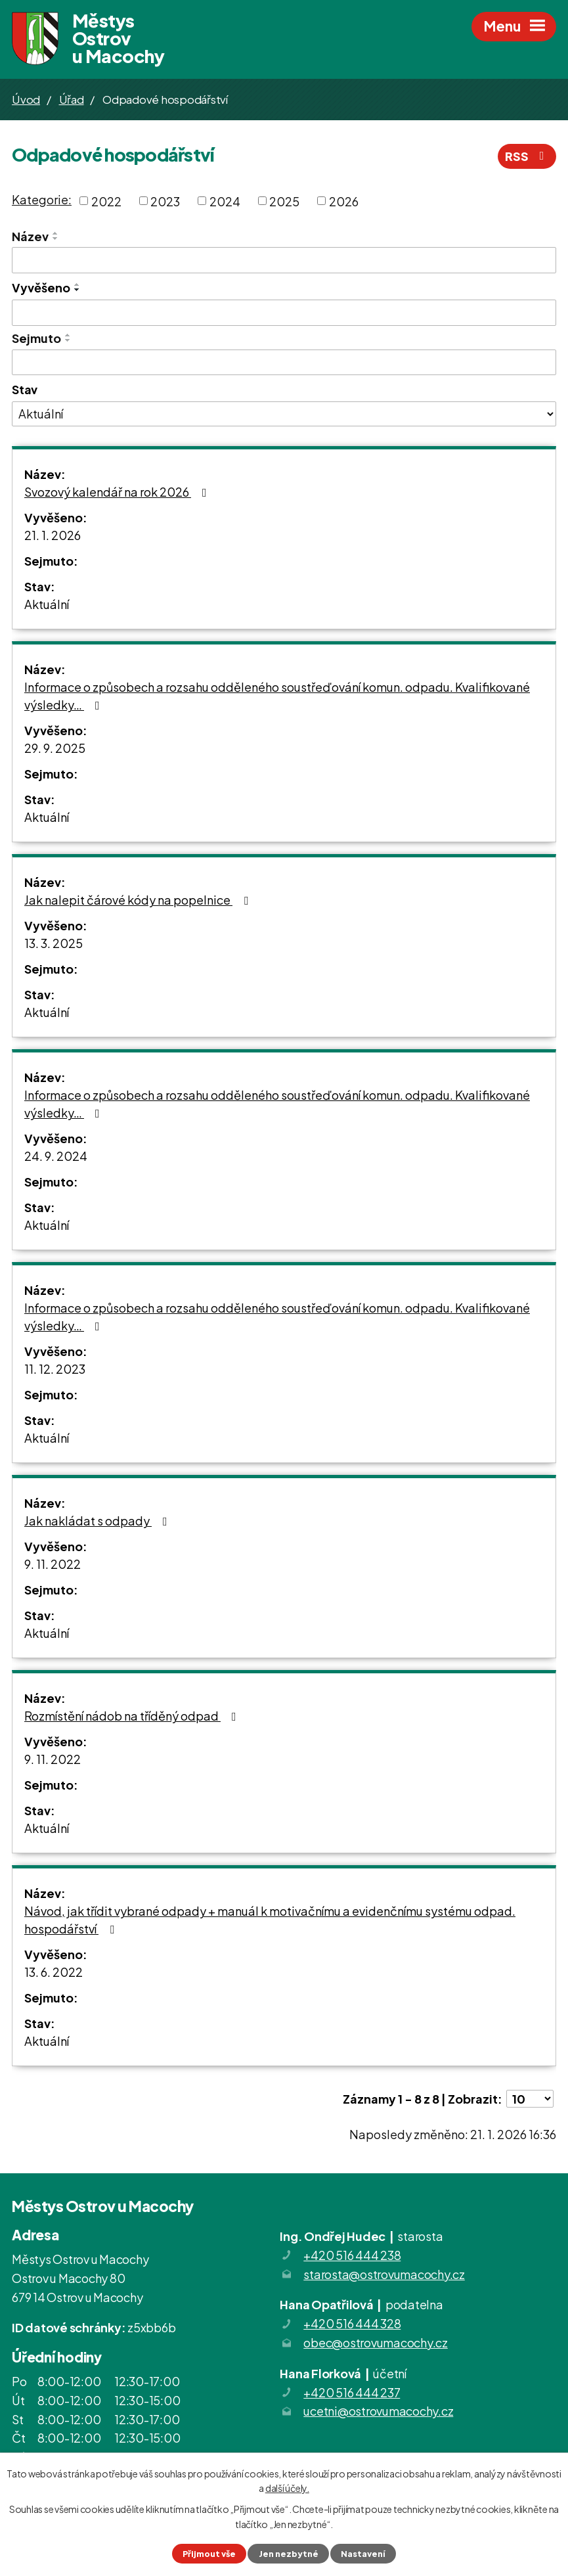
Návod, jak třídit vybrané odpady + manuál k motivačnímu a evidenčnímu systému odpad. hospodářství (269, 1919)
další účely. (287, 2488)
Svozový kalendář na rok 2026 (118, 491)
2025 (284, 200)
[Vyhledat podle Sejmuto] (284, 363)
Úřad (71, 99)
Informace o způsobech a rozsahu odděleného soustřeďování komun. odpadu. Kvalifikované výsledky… (277, 695)
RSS (527, 156)
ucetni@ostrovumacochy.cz (378, 2410)
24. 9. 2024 (55, 1156)
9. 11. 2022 (52, 1563)
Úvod (26, 99)
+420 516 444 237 (351, 2392)
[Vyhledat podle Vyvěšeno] (284, 313)
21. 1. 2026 (52, 535)
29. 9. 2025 (54, 748)
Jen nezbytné (288, 2553)
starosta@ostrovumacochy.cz (384, 2274)
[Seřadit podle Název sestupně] (56, 238)
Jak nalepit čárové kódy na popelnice (138, 899)
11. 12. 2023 (54, 1368)
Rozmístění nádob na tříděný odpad (133, 1715)
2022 (106, 200)
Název (30, 236)
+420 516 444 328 (352, 2323)
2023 (165, 200)
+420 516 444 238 (352, 2255)
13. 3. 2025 (53, 943)
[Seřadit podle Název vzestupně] (56, 233)
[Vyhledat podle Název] (284, 260)
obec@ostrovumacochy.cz (375, 2342)
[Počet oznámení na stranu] (530, 2099)
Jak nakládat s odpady (98, 1520)
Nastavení (363, 2553)
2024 (224, 200)
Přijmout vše (209, 2553)
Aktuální (46, 604)
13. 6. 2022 (53, 1971)
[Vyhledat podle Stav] (284, 413)
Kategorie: (42, 199)
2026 (344, 200)
